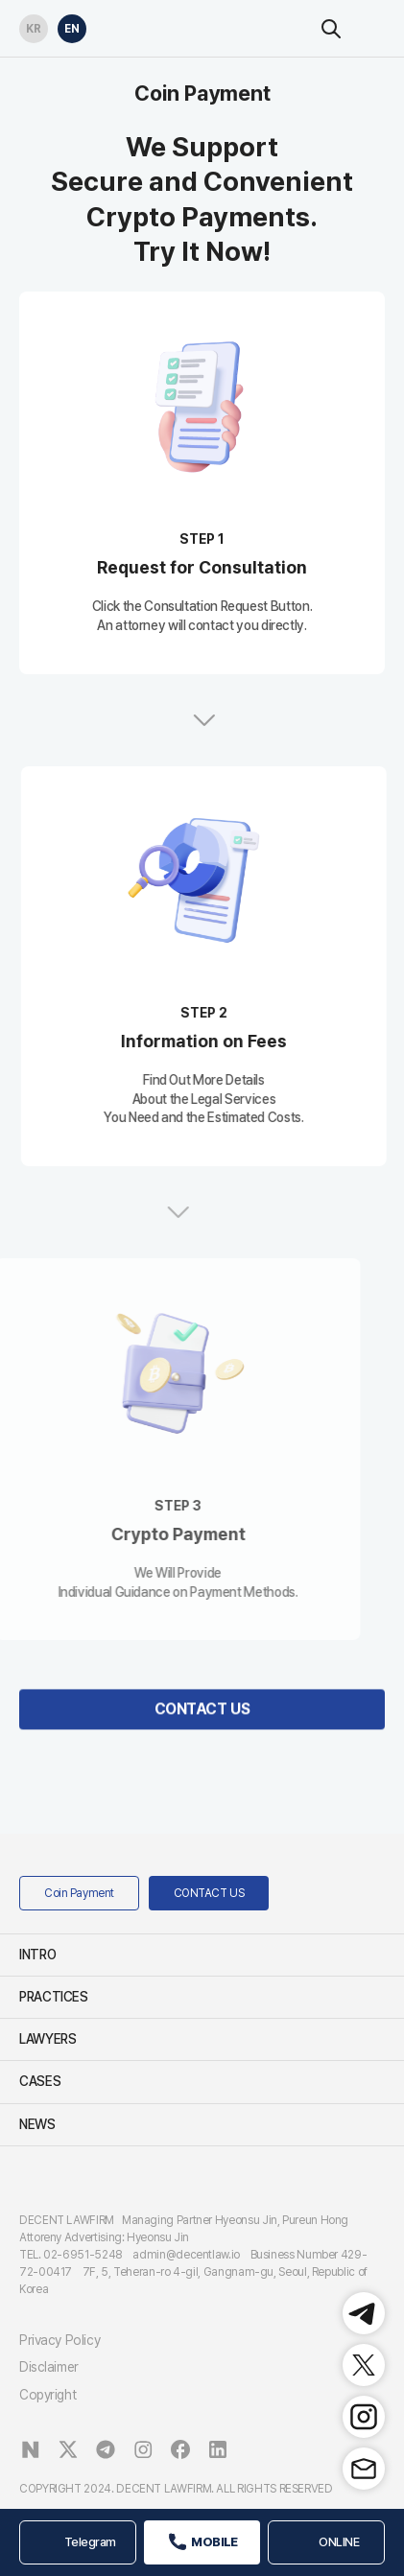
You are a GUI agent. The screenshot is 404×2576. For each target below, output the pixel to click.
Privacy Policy (59, 2340)
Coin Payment (78, 1893)
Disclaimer (49, 2367)
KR (30, 24)
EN (69, 24)
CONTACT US (202, 1755)
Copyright (47, 2394)
